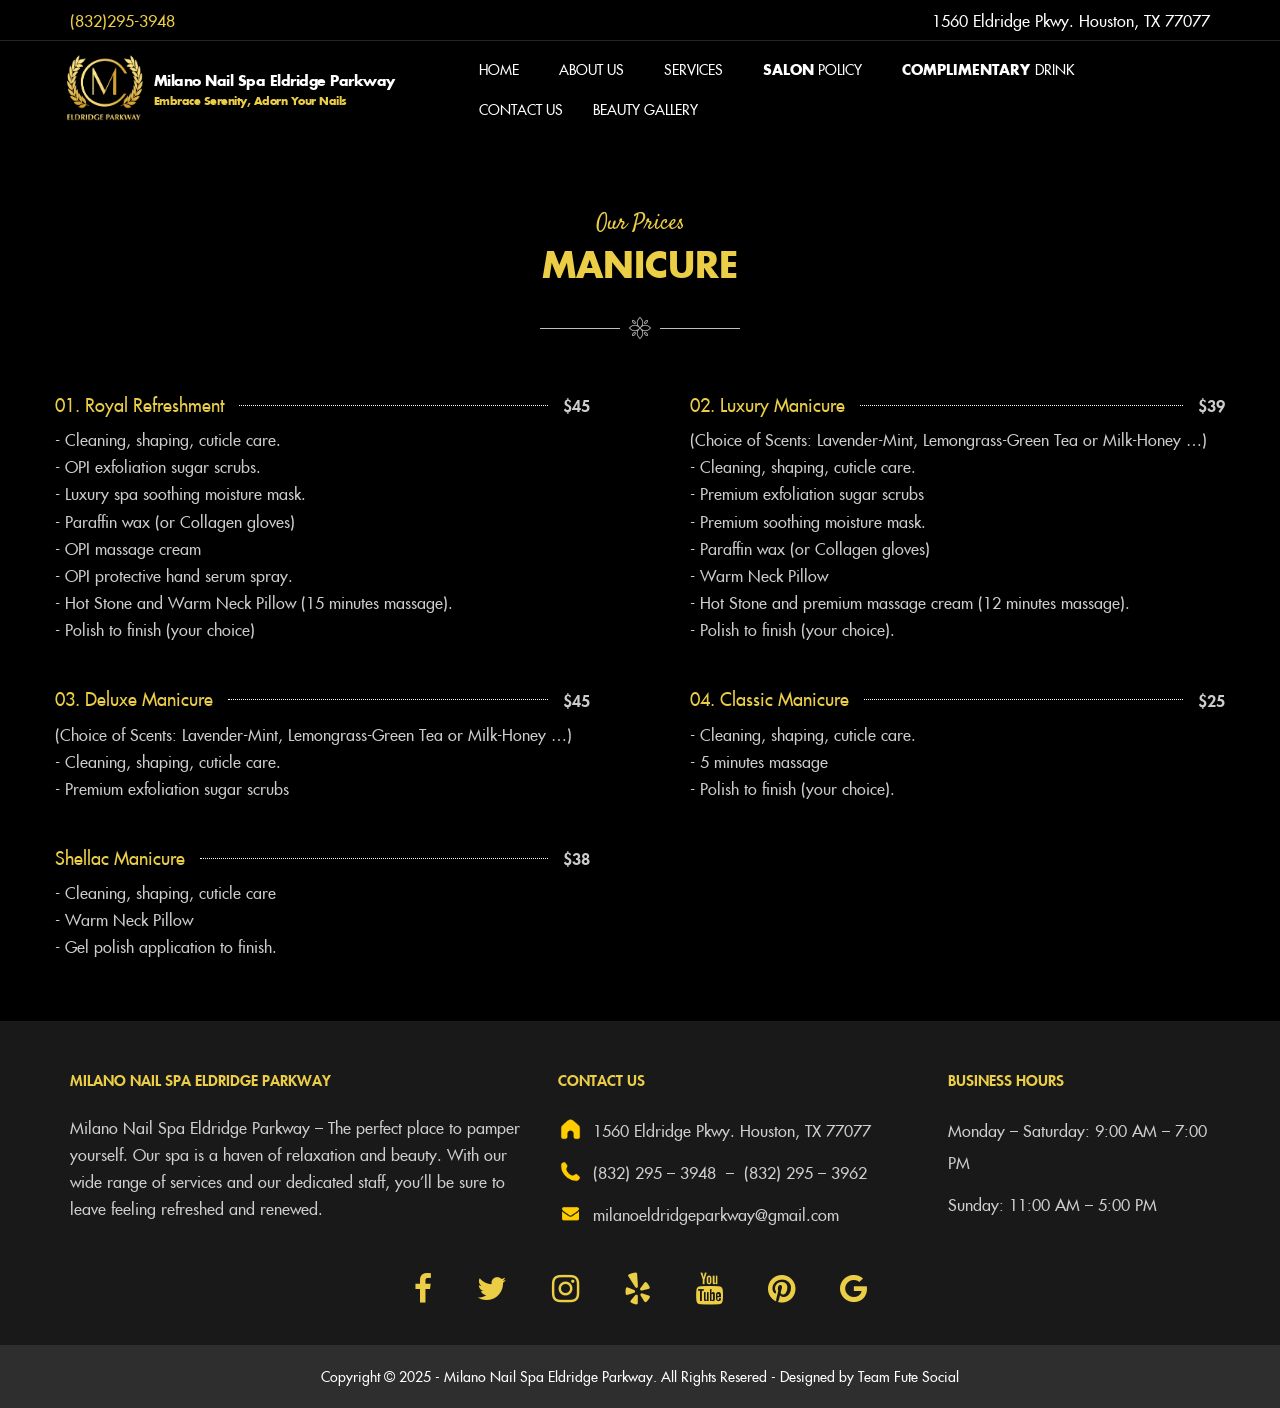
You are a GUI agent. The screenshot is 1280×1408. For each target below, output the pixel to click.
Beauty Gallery (645, 109)
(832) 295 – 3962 (805, 1172)
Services (693, 69)
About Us (591, 69)
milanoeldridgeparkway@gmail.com (698, 1213)
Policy (812, 69)
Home (499, 69)
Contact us (521, 109)
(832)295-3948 (122, 20)
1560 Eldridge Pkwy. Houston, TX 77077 (714, 1129)
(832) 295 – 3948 (637, 1171)
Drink (988, 69)
